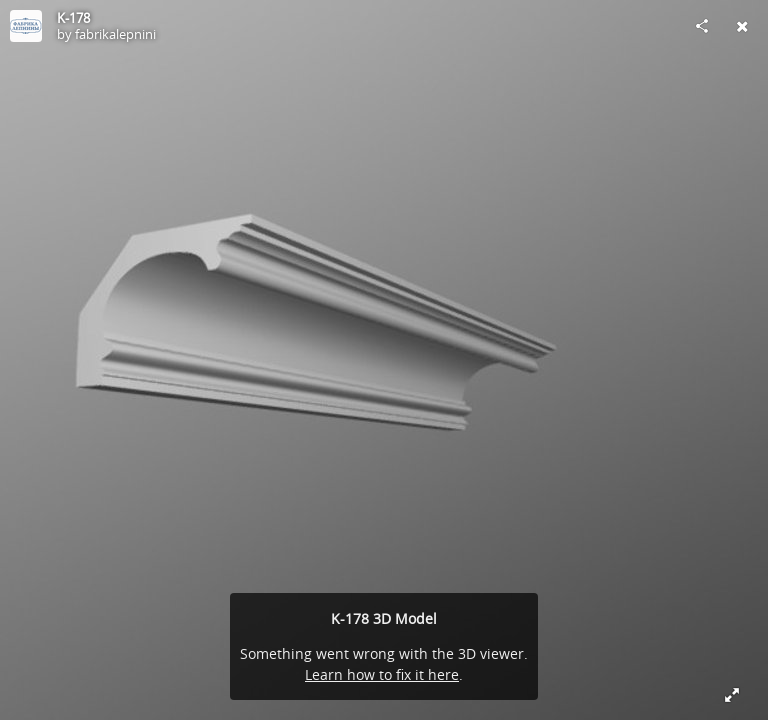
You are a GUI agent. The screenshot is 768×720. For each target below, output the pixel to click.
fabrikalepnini (115, 34)
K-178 (73, 18)
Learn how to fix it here (382, 674)
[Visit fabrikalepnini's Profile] (26, 26)
